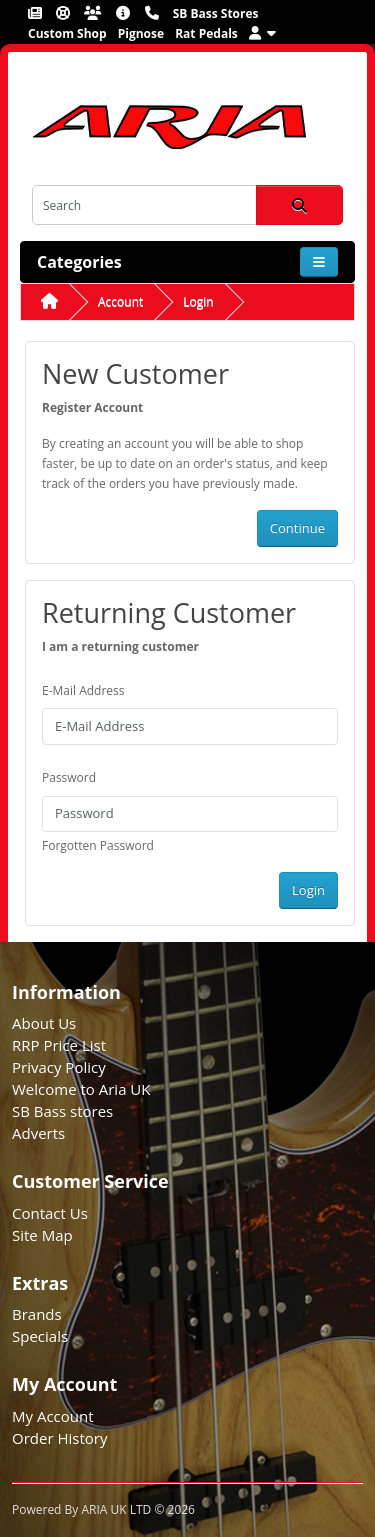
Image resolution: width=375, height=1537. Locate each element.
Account (120, 301)
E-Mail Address (83, 690)
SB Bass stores (62, 1111)
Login (198, 301)
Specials (40, 1336)
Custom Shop (67, 33)
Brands (37, 1314)
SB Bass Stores (216, 13)
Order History (59, 1438)
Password (69, 777)
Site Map (42, 1235)
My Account (53, 1416)
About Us (44, 1023)
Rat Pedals (206, 33)
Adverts (38, 1133)
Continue (297, 528)
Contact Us (50, 1213)
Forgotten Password (98, 845)
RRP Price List (59, 1045)
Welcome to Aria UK (81, 1089)
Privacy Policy (59, 1067)
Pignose (141, 33)
